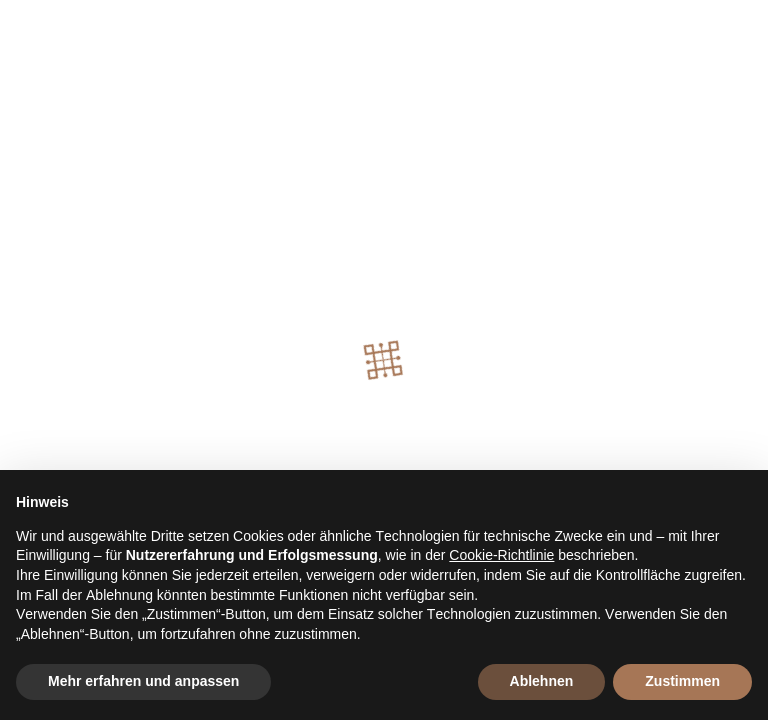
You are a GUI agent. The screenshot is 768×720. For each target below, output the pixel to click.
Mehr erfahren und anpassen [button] (143, 681)
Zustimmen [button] (682, 681)
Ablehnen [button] (542, 681)
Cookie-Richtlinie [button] (501, 555)
